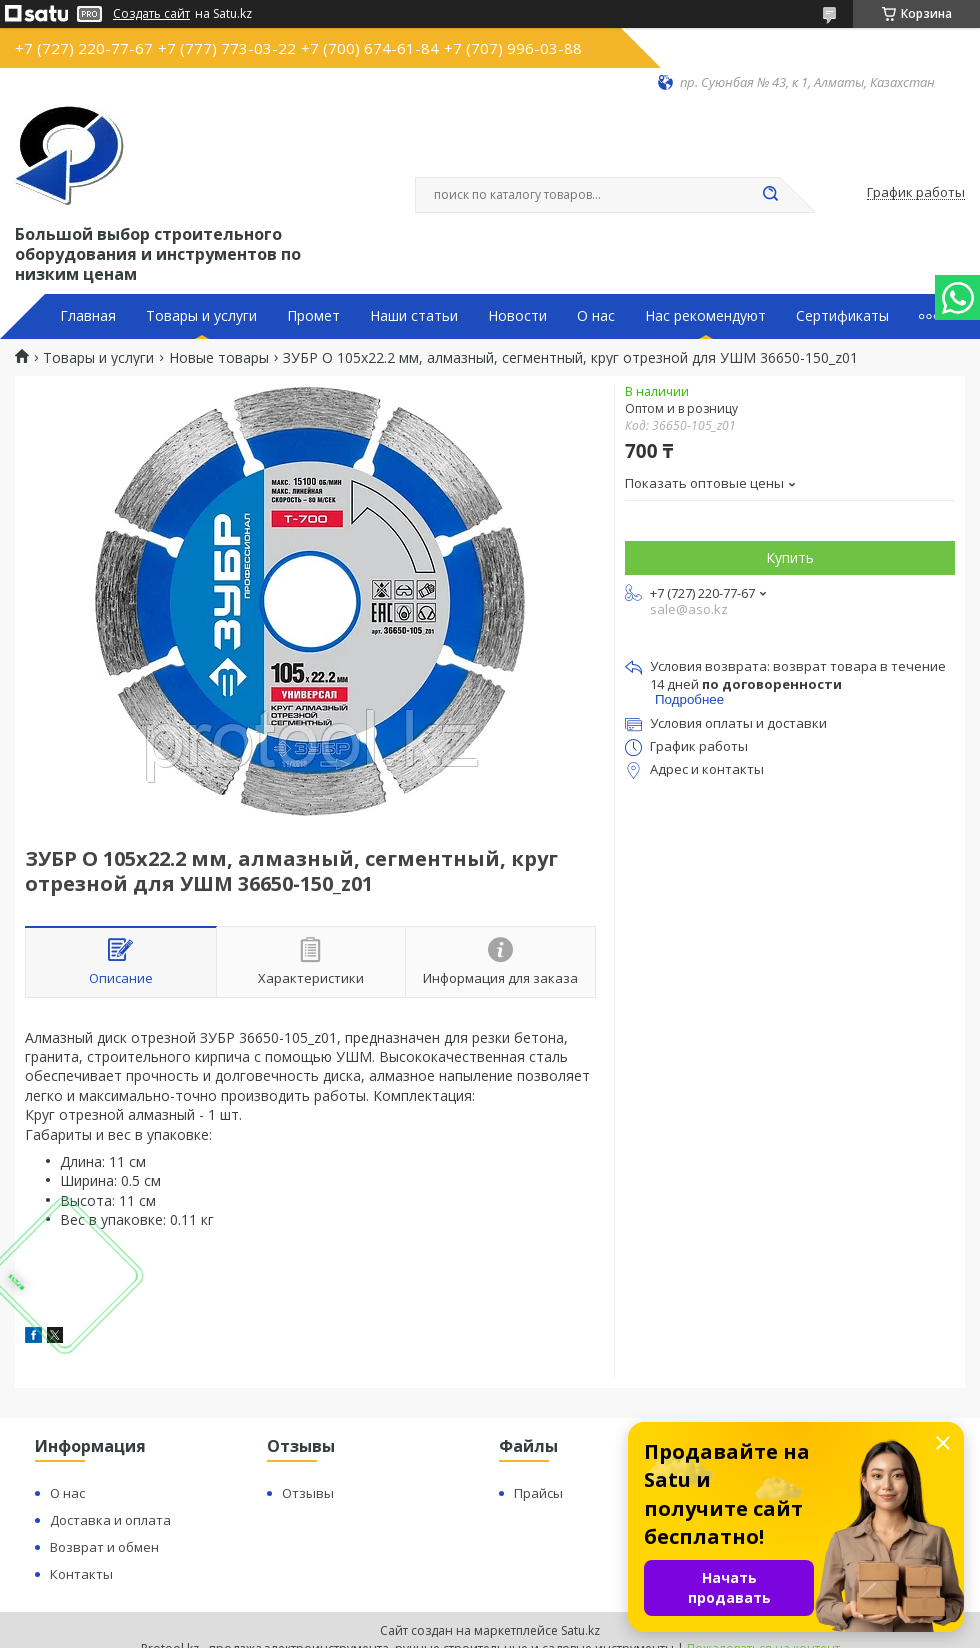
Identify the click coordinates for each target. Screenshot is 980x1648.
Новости (517, 316)
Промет (313, 316)
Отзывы (308, 1493)
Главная (88, 316)
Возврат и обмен (104, 1547)
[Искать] (770, 195)
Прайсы (538, 1493)
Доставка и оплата (110, 1520)
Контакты (81, 1574)
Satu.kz (580, 1630)
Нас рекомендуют (705, 316)
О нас (596, 316)
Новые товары (219, 358)
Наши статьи (414, 316)
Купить (790, 557)
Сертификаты (842, 316)
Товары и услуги (201, 316)
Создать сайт (151, 14)
